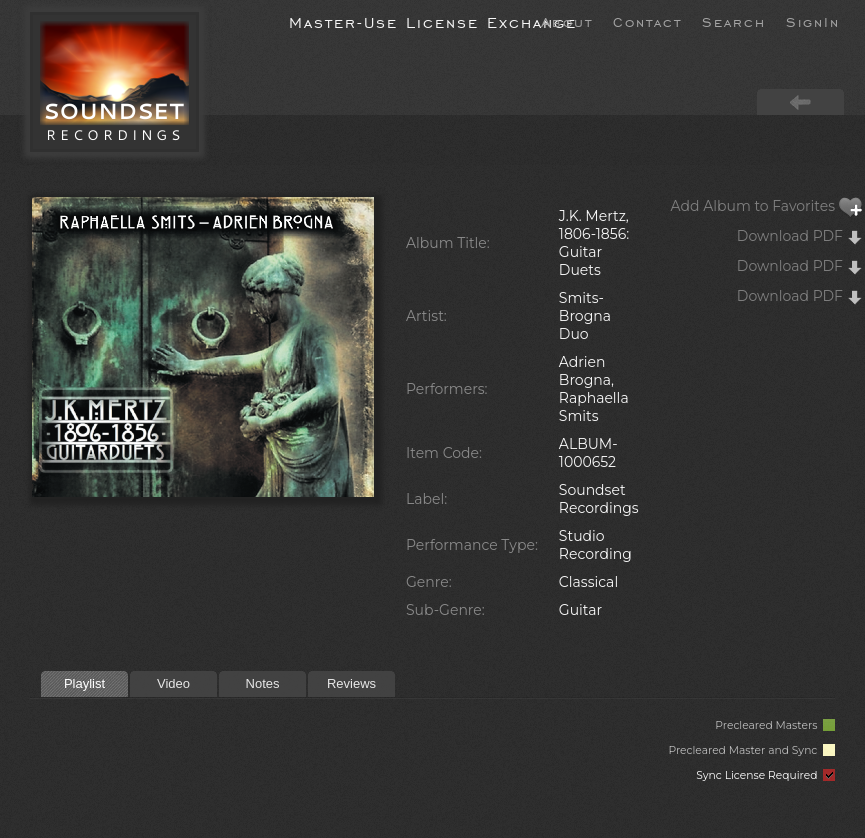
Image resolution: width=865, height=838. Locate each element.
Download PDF (800, 236)
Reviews (351, 683)
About (567, 21)
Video (173, 683)
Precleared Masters (775, 725)
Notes (263, 683)
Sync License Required (765, 775)
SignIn (813, 21)
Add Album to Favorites (767, 206)
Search (734, 21)
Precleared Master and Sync (751, 750)
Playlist (84, 683)
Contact (647, 21)
